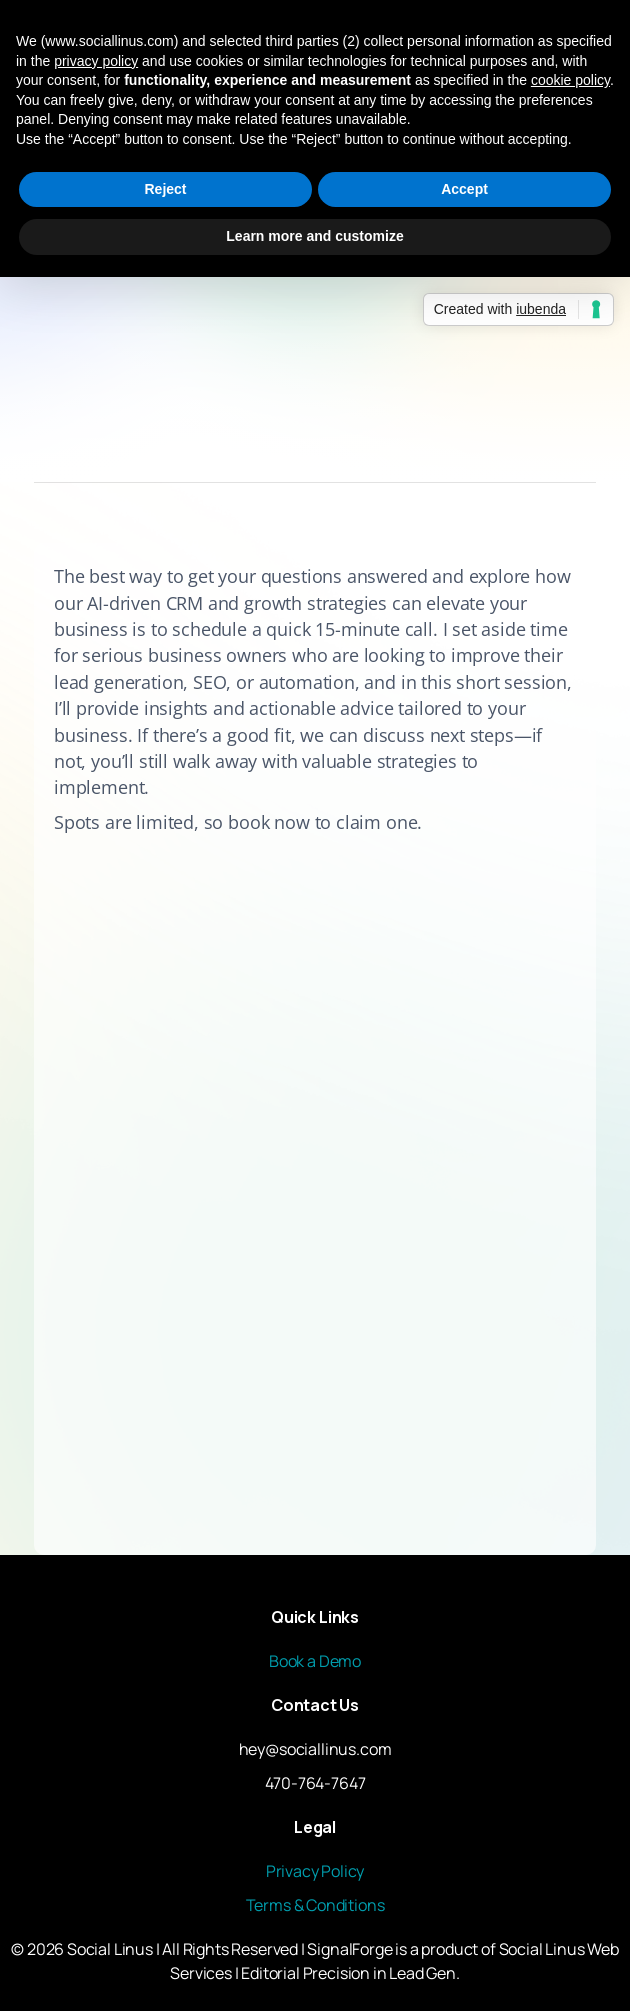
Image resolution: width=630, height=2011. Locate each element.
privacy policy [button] (96, 61)
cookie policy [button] (570, 80)
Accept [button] (464, 189)
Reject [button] (165, 189)
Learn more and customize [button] (314, 236)
